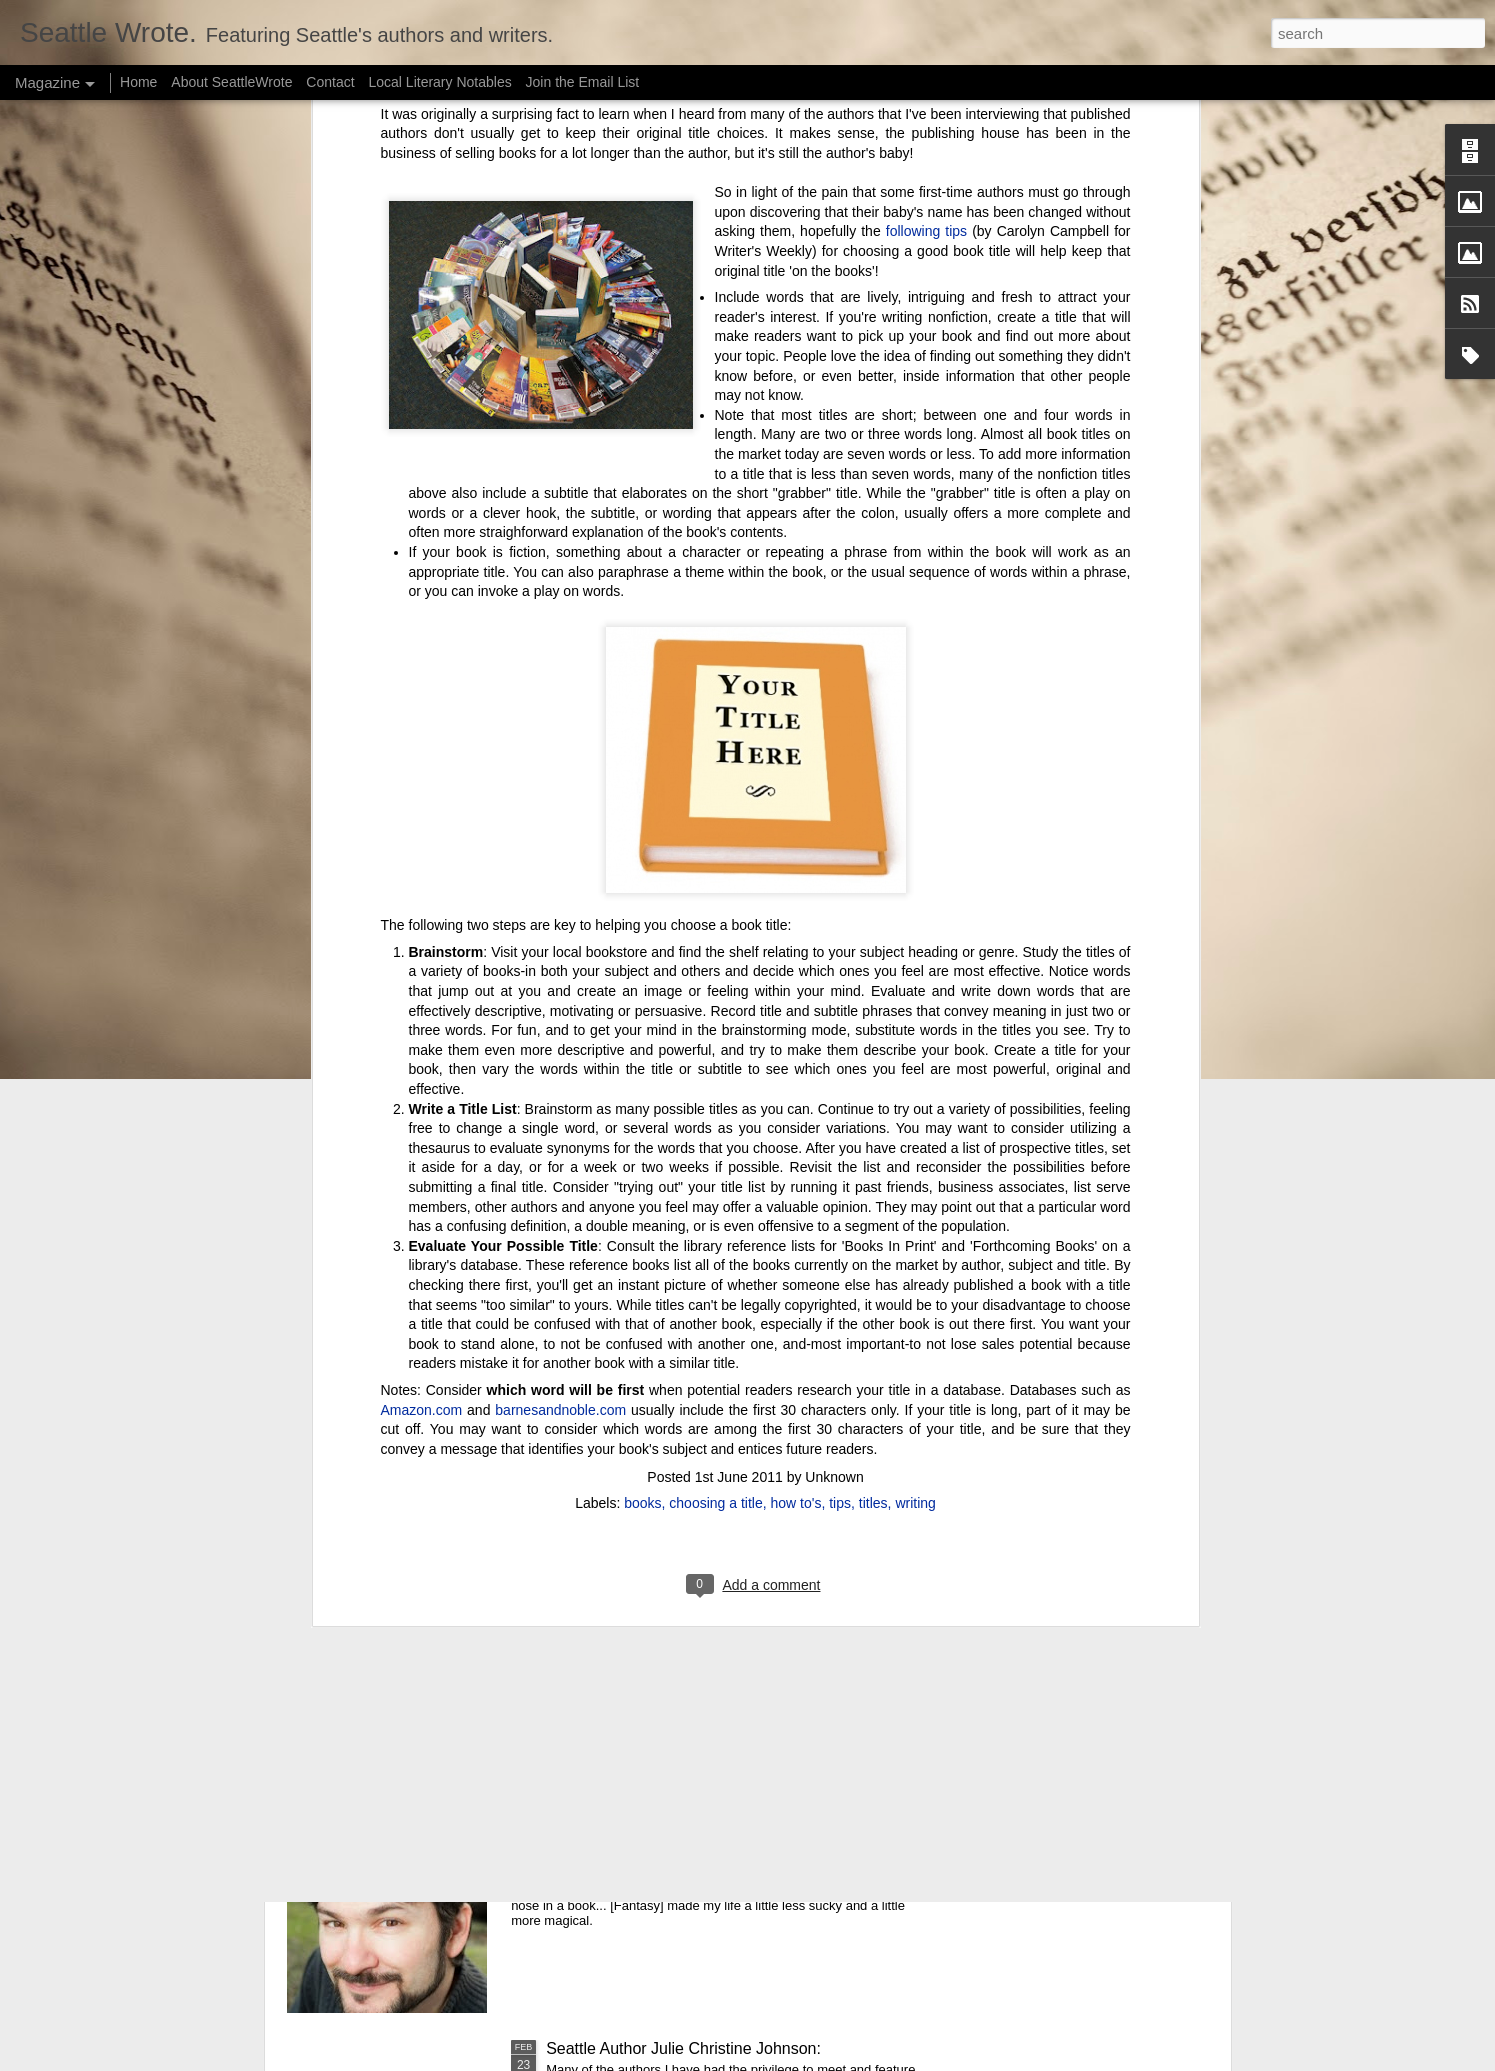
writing (915, 1048)
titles (873, 1048)
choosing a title (715, 1048)
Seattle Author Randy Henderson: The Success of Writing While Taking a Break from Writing (722, 1830)
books (642, 1048)
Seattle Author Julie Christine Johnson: (683, 2048)
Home (138, 82)
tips (840, 1048)
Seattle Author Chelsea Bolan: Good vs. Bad (703, 1594)
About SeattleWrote (231, 82)
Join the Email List (583, 82)
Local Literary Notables (439, 82)
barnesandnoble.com (560, 954)
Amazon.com (422, 954)
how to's (796, 1048)
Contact (330, 82)
